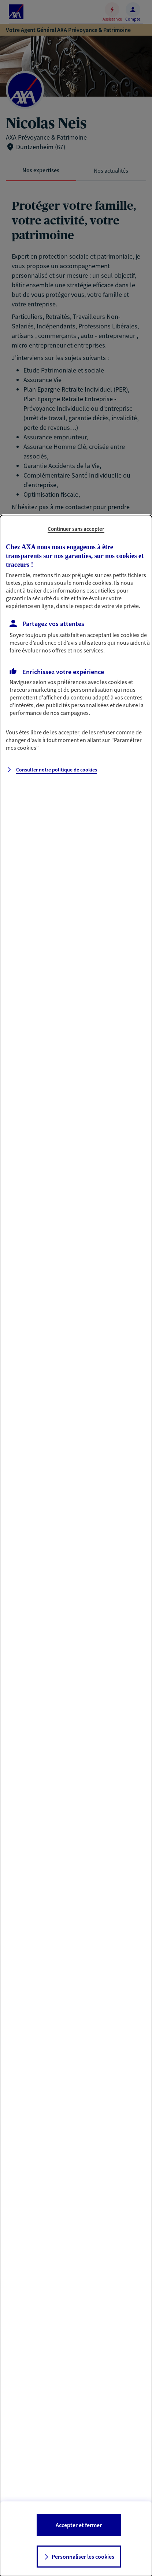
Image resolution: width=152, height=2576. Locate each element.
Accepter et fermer (79, 2525)
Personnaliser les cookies (83, 2556)
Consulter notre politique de (56, 769)
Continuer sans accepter (76, 528)
